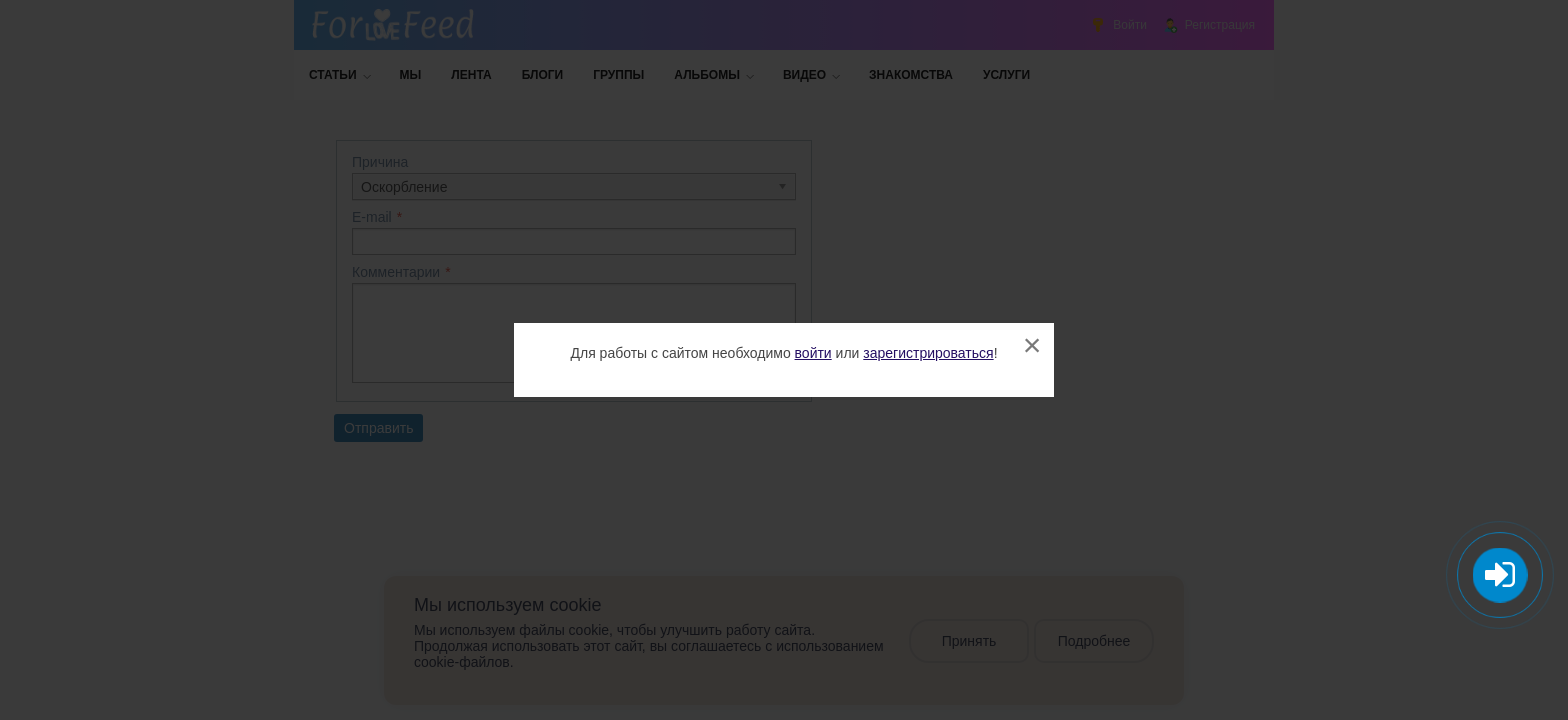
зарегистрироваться (928, 353)
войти (813, 353)
